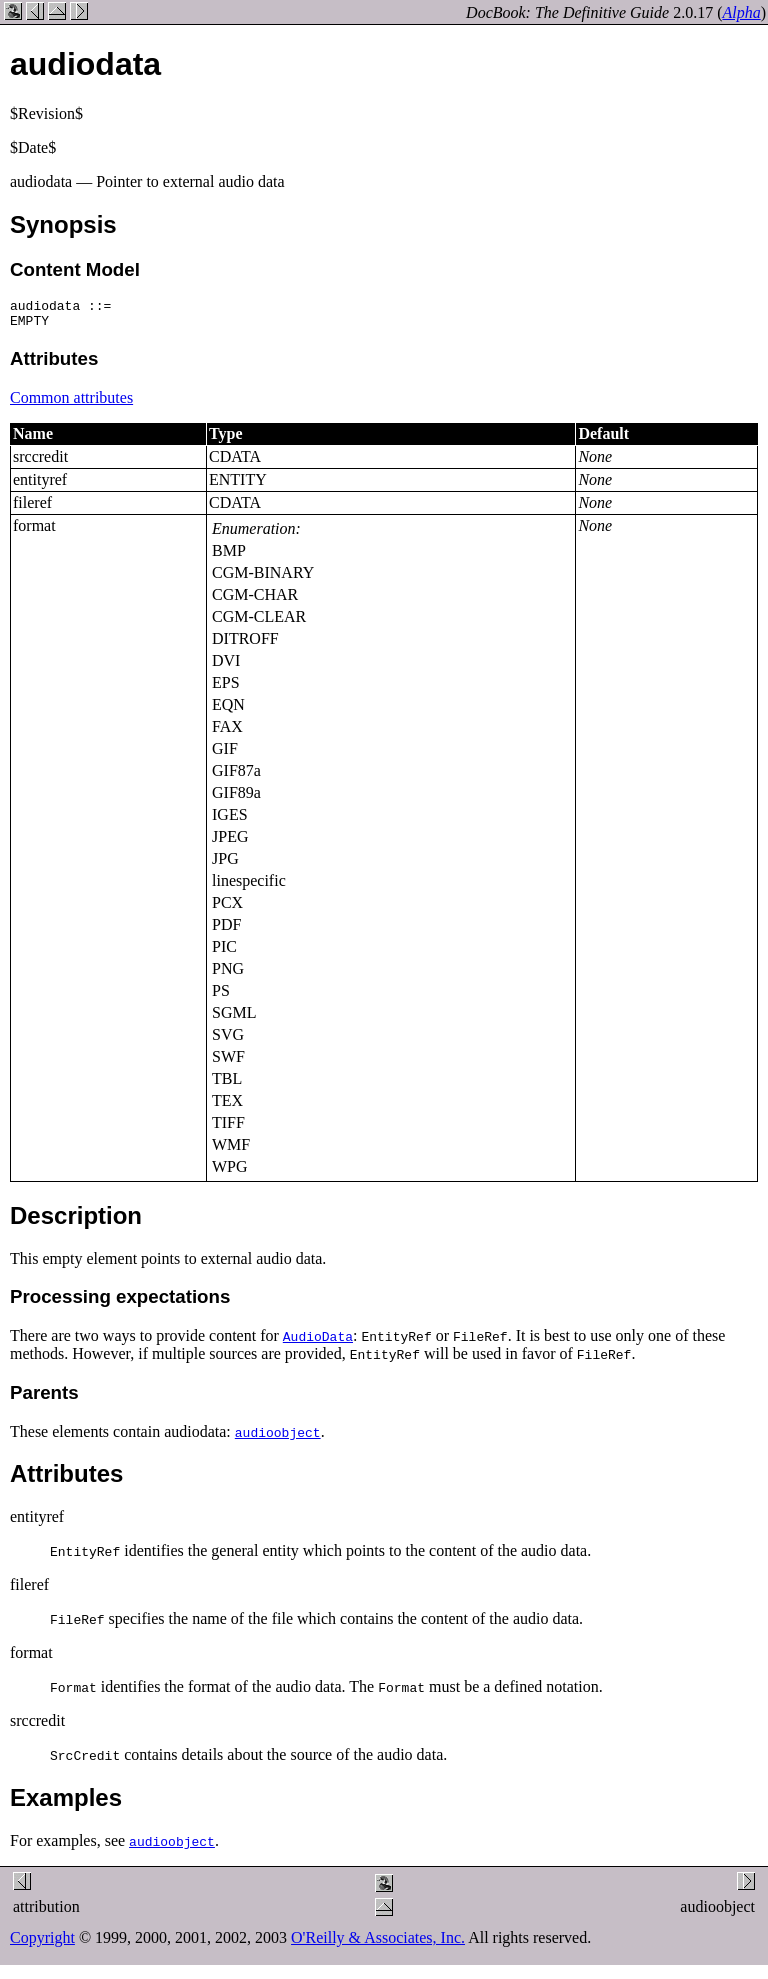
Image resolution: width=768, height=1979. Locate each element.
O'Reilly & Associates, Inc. (378, 1943)
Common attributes (71, 403)
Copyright (42, 1943)
